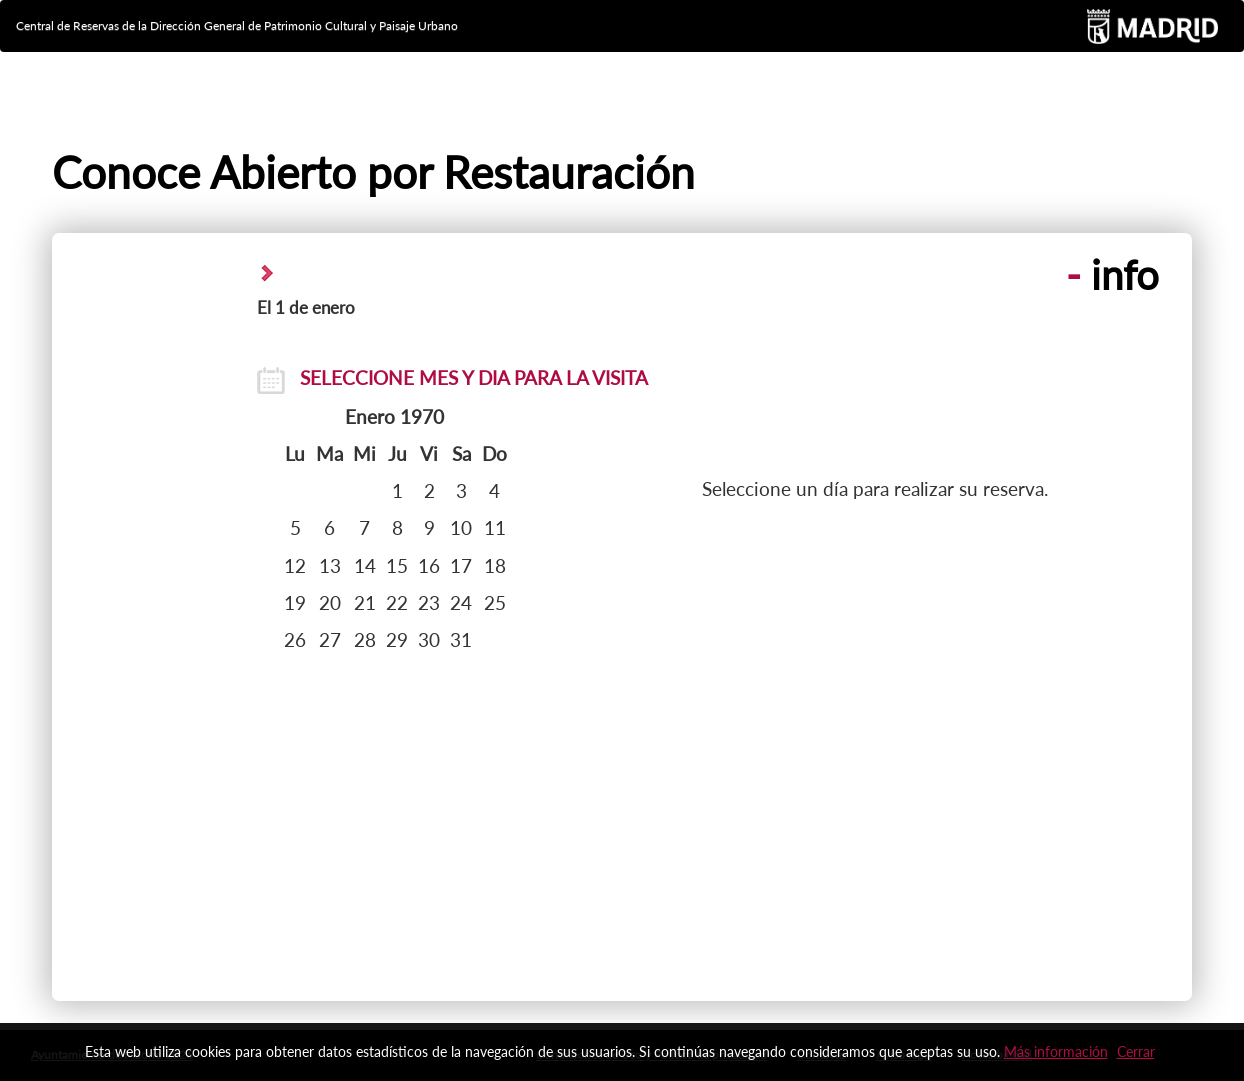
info (1112, 275)
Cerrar (1136, 1051)
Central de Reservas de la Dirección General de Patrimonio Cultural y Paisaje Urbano (237, 25)
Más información (1056, 1051)
